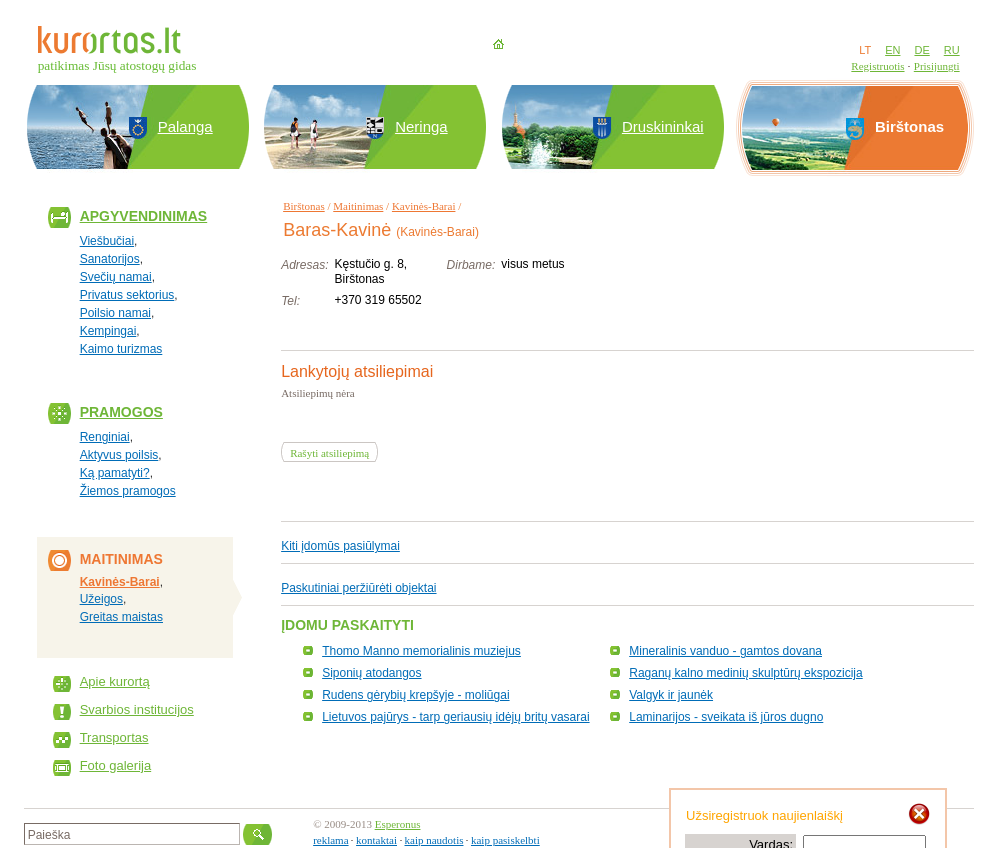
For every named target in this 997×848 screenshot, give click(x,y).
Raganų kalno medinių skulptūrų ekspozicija (745, 673)
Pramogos (121, 412)
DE (921, 50)
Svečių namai (116, 277)
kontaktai (376, 840)
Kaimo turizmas (121, 349)
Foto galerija (116, 765)
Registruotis (877, 66)
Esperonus (398, 824)
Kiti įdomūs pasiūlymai (340, 546)
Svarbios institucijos (137, 709)
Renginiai (105, 437)
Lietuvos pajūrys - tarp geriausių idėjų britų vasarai (455, 717)
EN (892, 50)
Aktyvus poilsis (119, 455)
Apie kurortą (115, 681)
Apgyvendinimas (144, 216)
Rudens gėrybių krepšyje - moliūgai (415, 695)
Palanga (185, 126)
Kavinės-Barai (120, 582)
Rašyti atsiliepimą (329, 453)
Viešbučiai (107, 241)
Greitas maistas (121, 617)
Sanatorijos (110, 259)
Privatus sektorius (127, 295)
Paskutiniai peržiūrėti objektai (358, 588)
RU (952, 50)
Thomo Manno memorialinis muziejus (421, 651)
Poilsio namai (115, 313)
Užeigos (101, 599)
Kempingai (108, 331)
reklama (330, 840)
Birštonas (304, 206)
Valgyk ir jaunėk (671, 695)
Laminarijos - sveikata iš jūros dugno (726, 717)
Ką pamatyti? (115, 473)
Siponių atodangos (371, 673)
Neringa (421, 126)
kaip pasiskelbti (505, 840)
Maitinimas (358, 206)
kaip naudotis (434, 840)
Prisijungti (937, 66)
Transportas (114, 737)
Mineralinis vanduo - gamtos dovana (725, 651)
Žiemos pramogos (128, 491)
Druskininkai (663, 126)
